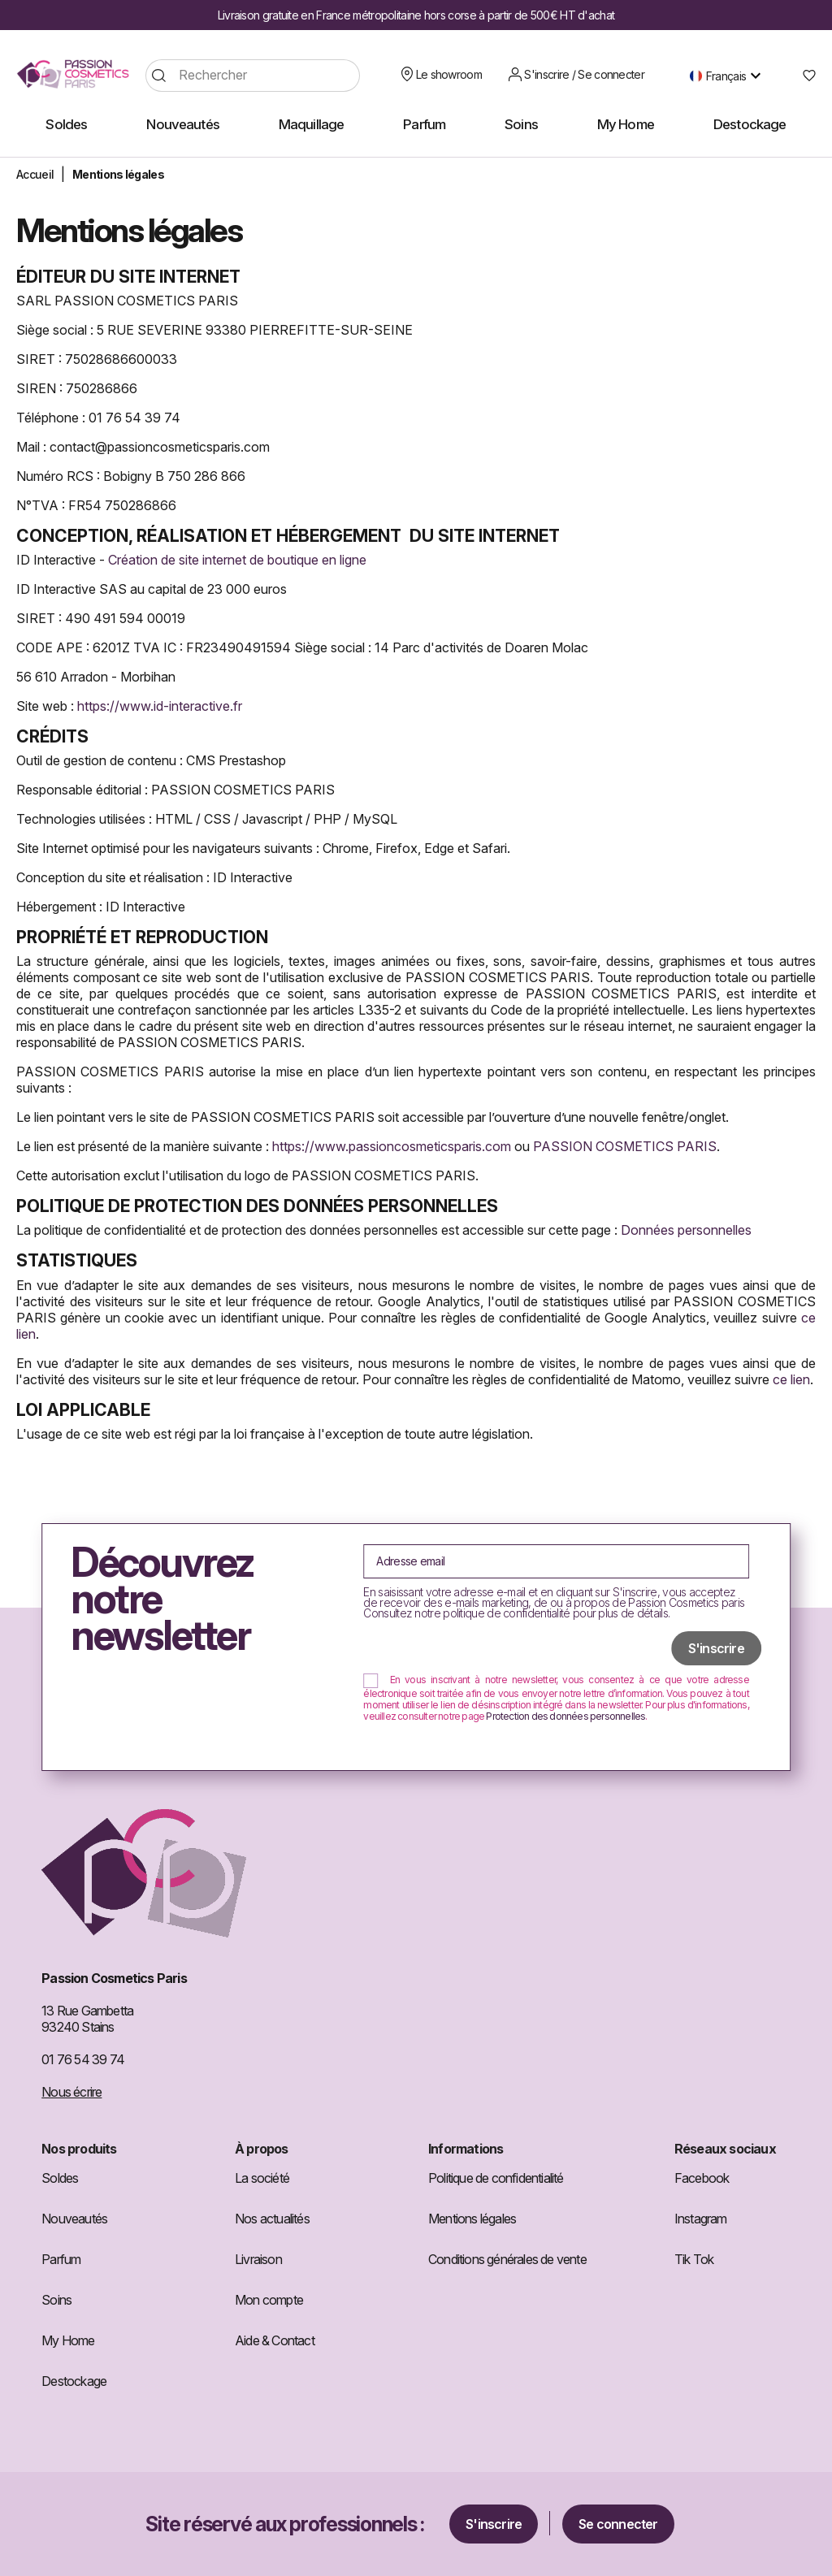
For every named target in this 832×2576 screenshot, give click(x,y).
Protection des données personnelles (565, 1716)
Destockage (73, 2381)
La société (262, 2178)
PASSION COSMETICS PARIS (625, 1146)
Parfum (60, 2259)
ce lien (791, 1379)
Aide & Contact (274, 2340)
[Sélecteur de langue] (729, 75)
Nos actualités (272, 2218)
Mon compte (269, 2300)
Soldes (59, 2178)
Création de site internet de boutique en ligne (237, 560)
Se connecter (617, 2524)
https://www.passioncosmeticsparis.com (391, 1146)
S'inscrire (494, 2524)
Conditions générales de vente (507, 2259)
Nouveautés (74, 2218)
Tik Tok (693, 2259)
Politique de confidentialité (496, 2178)
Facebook (702, 2178)
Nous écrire (71, 2092)
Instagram (700, 2218)
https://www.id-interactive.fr (159, 706)
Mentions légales (472, 2218)
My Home (67, 2340)
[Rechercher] (252, 75)
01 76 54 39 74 (82, 2059)
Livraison (258, 2259)
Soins (56, 2300)
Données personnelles (686, 1230)
